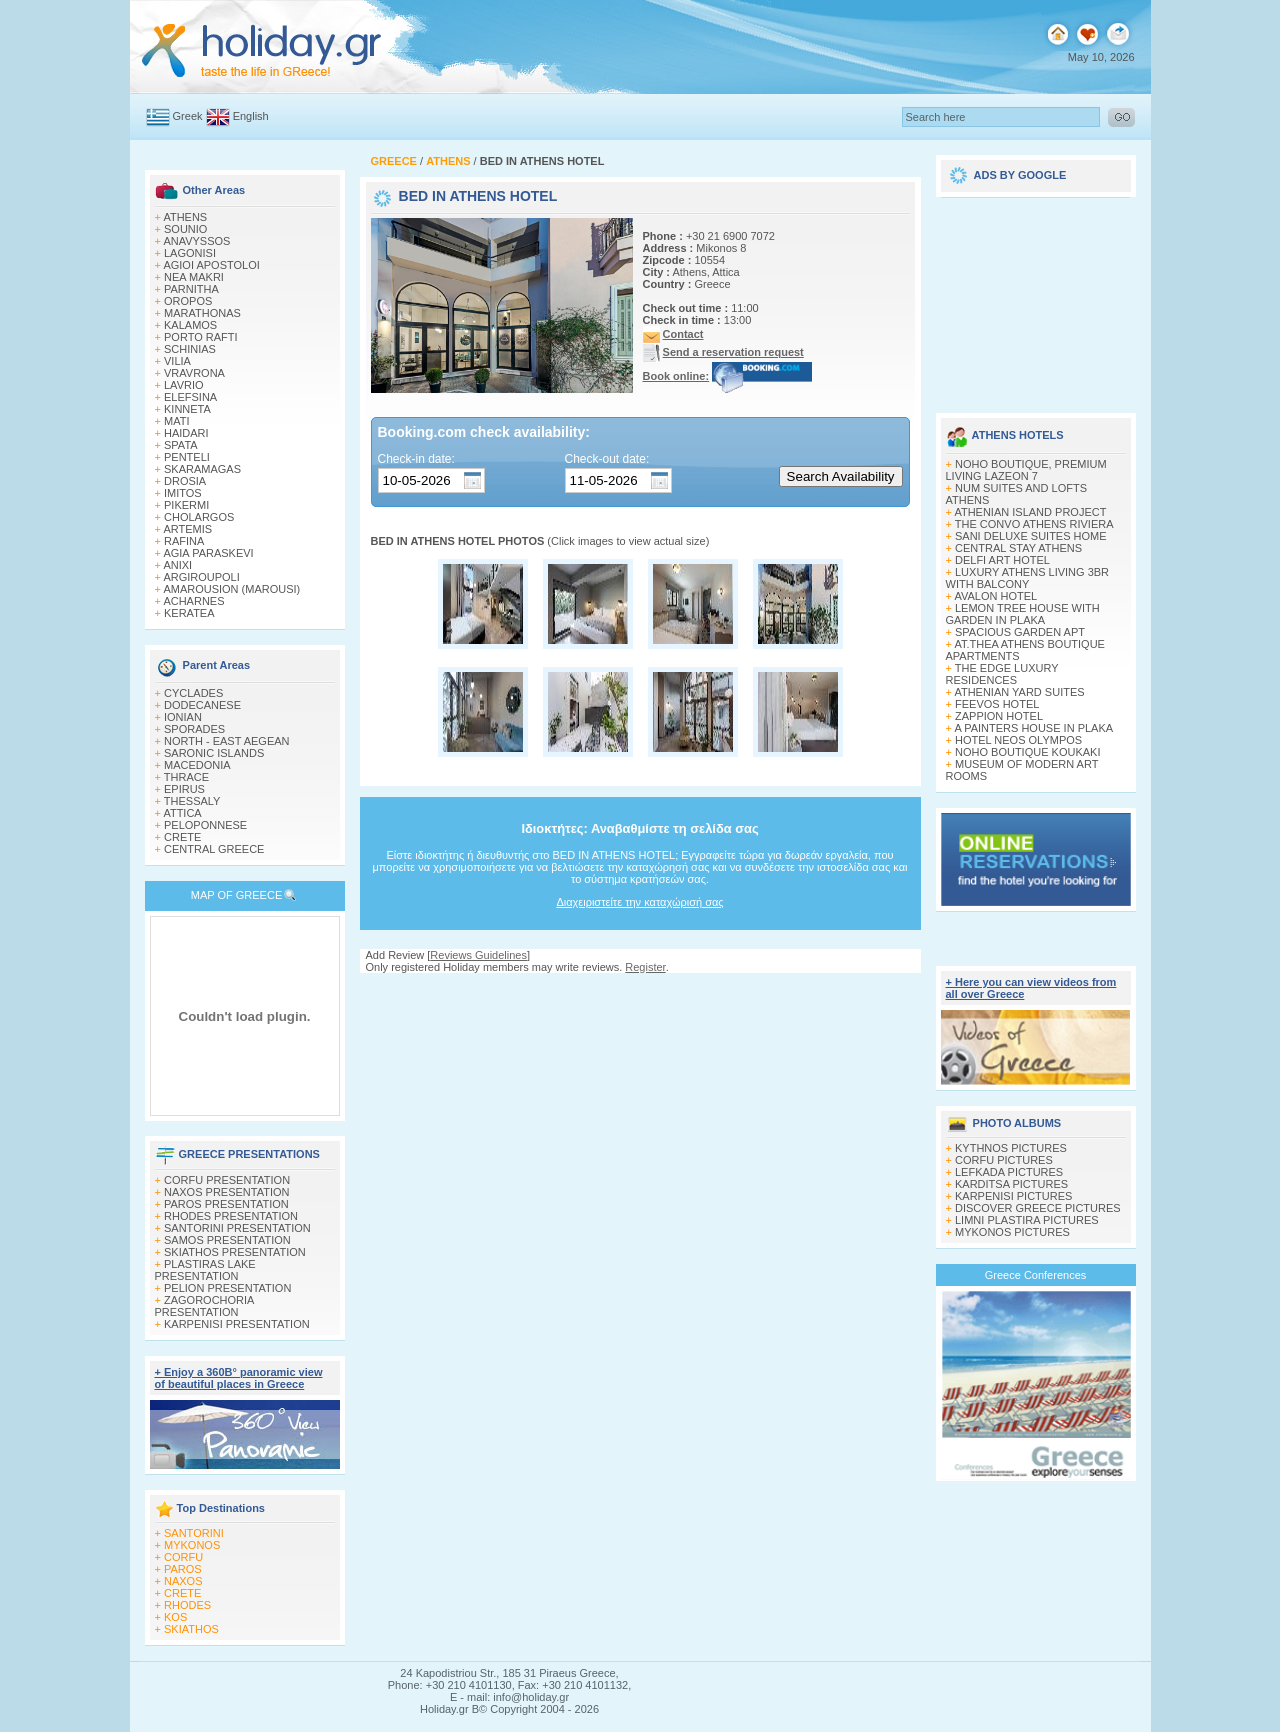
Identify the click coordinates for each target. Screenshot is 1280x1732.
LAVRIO (184, 385)
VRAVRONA (194, 373)
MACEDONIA (197, 765)
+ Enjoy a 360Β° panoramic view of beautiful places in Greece (239, 1378)
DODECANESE (202, 705)
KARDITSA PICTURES (1011, 1184)
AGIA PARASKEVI (208, 553)
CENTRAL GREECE (214, 849)
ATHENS (185, 217)
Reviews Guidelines (478, 955)
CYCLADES (193, 693)
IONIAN (183, 717)
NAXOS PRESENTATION (227, 1192)
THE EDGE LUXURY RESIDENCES (1002, 674)
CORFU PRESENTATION (227, 1180)
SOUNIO (185, 229)
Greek (188, 116)
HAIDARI (186, 433)
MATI (176, 421)
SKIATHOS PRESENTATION (235, 1252)
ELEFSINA (190, 397)
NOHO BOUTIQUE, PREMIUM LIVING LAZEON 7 (1026, 470)
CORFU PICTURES (1004, 1160)
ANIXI (177, 565)
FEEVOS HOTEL (997, 704)
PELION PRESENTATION (227, 1288)
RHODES (187, 1605)
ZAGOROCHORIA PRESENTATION (204, 1306)
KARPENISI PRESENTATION (237, 1324)
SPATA (181, 445)
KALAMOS (190, 325)
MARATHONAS (202, 313)
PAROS (183, 1569)
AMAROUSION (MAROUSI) (231, 589)
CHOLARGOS (199, 517)
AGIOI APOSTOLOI (211, 265)
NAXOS (183, 1581)
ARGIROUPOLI (201, 577)
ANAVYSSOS (196, 241)
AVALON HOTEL (995, 596)
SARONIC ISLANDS (214, 753)
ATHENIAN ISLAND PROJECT (1030, 512)
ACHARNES (193, 601)
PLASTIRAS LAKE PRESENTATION (205, 1270)
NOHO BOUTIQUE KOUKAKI (1027, 752)
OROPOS (188, 301)
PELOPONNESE (205, 825)
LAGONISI (190, 253)
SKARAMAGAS (202, 469)
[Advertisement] (1036, 298)
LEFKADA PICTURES (1009, 1172)
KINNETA (187, 409)
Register (645, 967)
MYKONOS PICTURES (1012, 1232)
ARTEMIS (187, 529)
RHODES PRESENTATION (231, 1216)
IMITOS (183, 493)
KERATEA (189, 613)
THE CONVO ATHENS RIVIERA (1034, 524)
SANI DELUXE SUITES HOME (1031, 536)
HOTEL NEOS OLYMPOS (1018, 740)
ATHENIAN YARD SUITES (1019, 692)
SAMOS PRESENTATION (227, 1240)
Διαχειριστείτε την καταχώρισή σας (639, 902)
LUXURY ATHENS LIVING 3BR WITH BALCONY (1028, 578)
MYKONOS (192, 1545)
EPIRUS (184, 789)
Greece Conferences (1036, 1275)
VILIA (177, 361)
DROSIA (185, 481)
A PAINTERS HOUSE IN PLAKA (1033, 728)
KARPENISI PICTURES (1013, 1196)
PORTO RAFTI (201, 337)
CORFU (183, 1557)
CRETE (182, 837)
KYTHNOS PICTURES (1011, 1148)
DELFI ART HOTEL (1002, 560)
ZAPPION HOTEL (999, 716)
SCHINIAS (190, 349)
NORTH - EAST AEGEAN (227, 741)
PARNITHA (191, 289)
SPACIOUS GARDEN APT (1020, 632)
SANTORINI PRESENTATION (237, 1228)
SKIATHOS (191, 1629)
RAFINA (184, 541)
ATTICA (182, 813)
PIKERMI (186, 505)
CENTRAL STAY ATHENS (1018, 548)
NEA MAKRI (194, 277)
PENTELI (187, 457)
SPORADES (194, 729)
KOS (175, 1617)
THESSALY (192, 801)
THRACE (186, 777)
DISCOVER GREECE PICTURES (1038, 1208)
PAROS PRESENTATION (226, 1204)
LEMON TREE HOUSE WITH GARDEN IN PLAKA (1023, 614)
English (251, 116)
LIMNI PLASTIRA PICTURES (1027, 1220)
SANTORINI (194, 1533)
